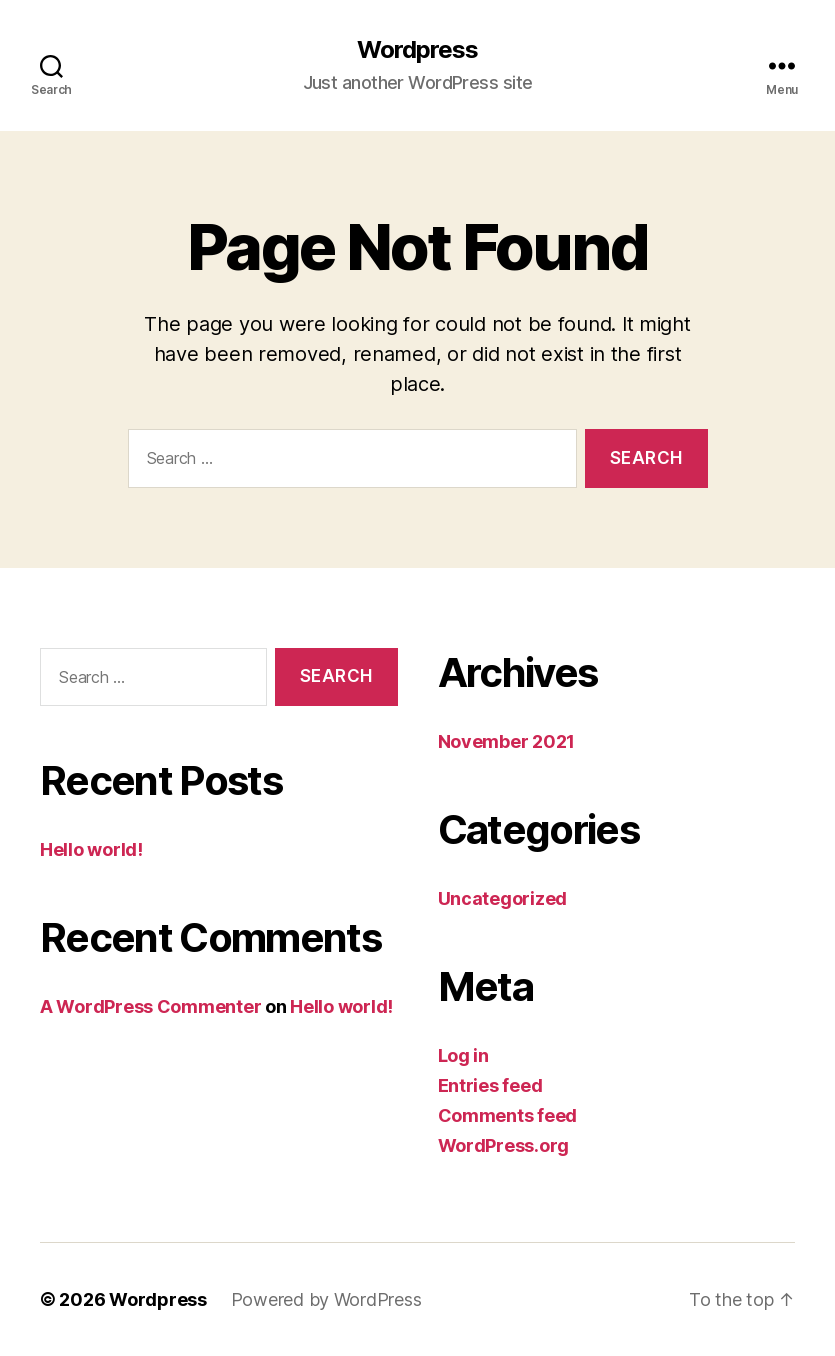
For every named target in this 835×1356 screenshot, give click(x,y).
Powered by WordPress (326, 1299)
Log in (463, 1055)
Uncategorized (503, 898)
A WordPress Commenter (150, 1006)
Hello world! (91, 849)
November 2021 (507, 741)
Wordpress (417, 50)
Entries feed (490, 1085)
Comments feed (508, 1115)
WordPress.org (504, 1145)
